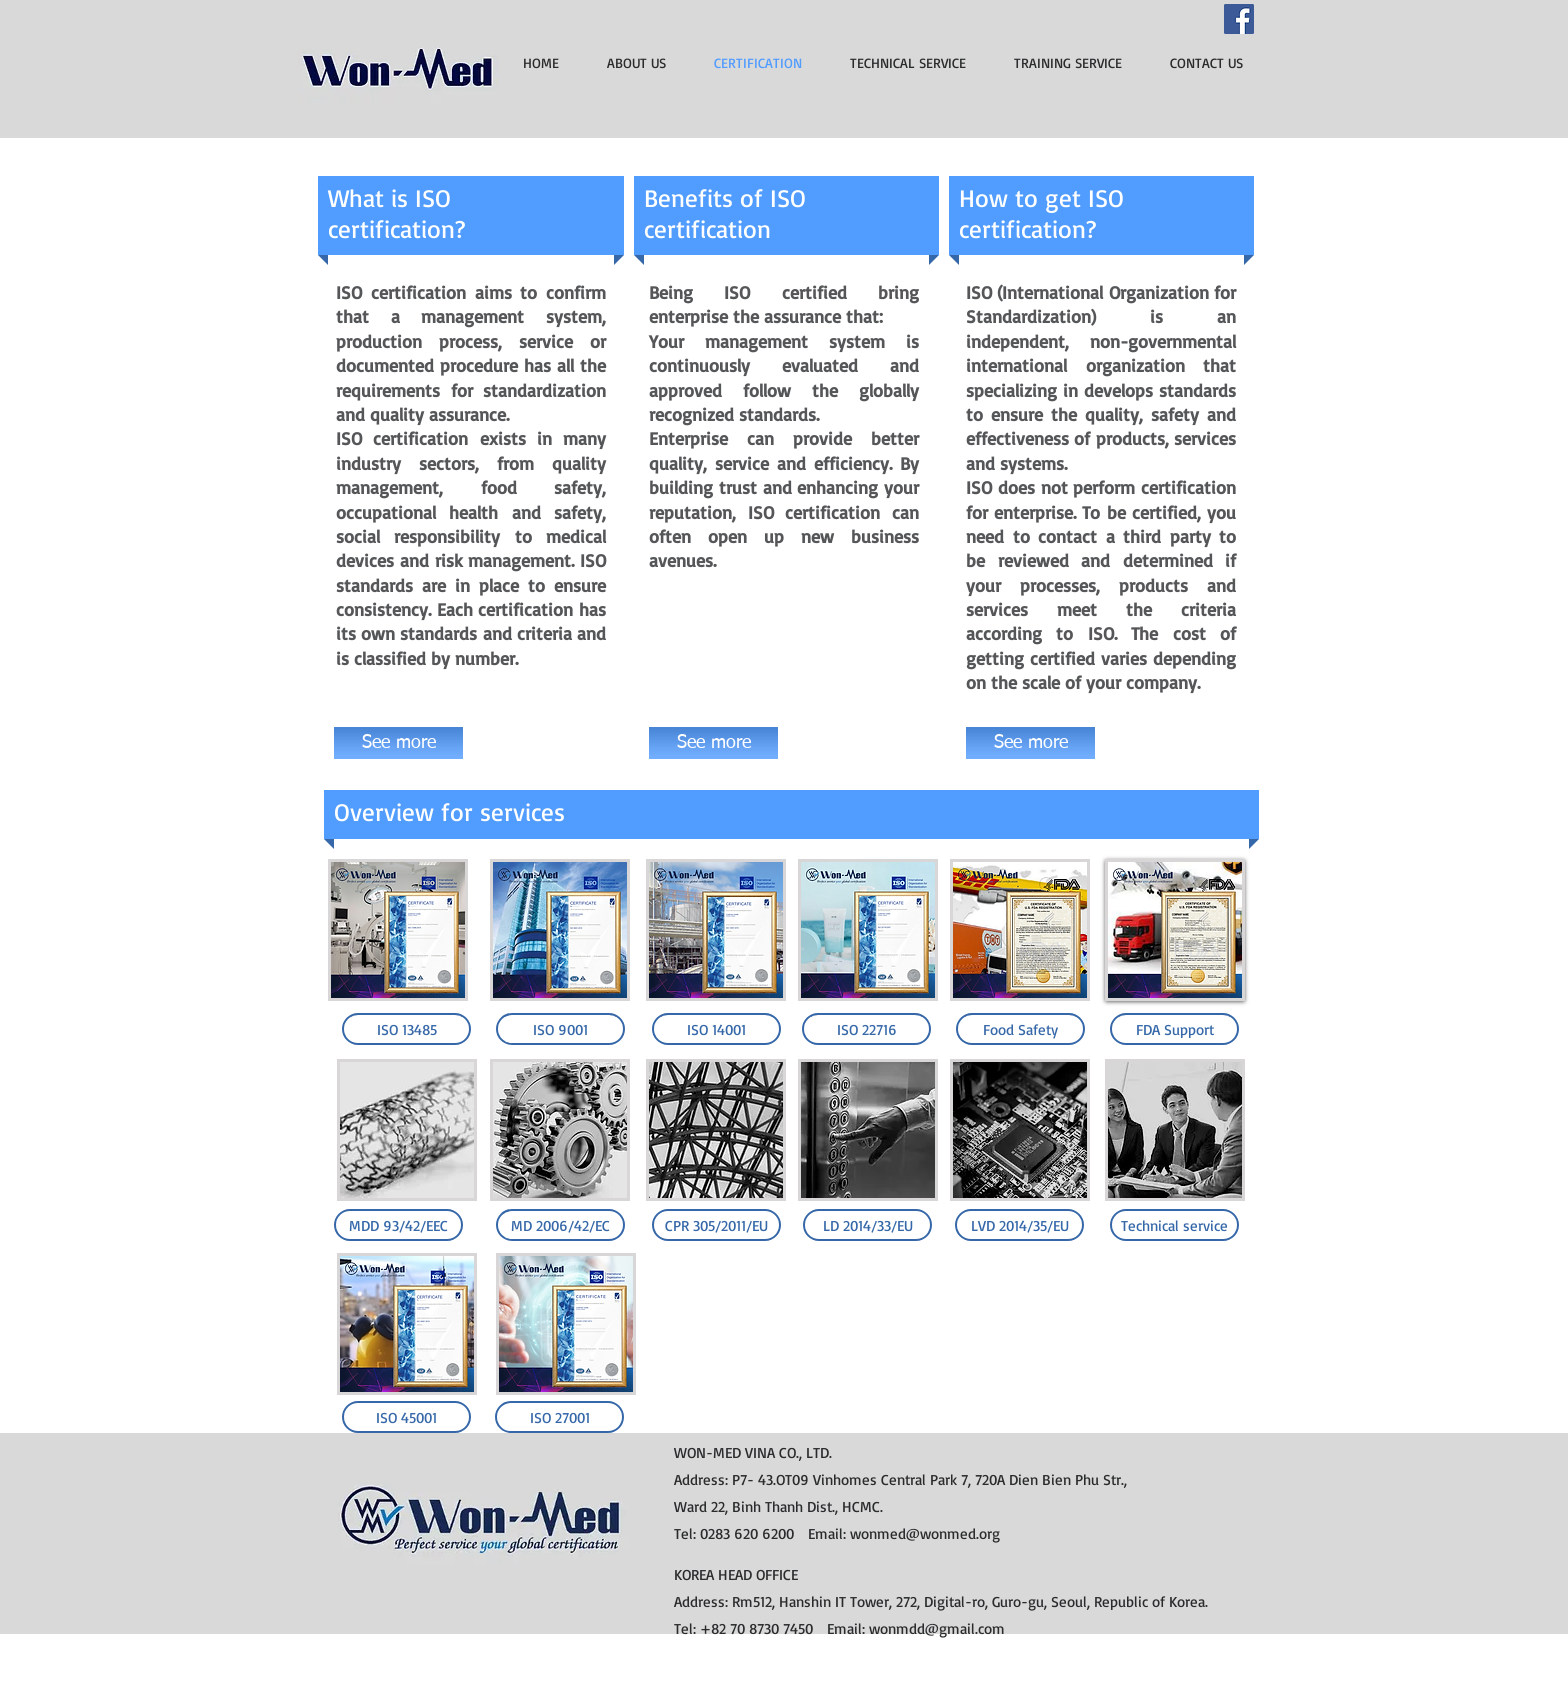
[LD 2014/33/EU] (867, 1225)
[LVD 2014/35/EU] (1019, 1225)
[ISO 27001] (559, 1417)
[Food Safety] (1020, 1029)
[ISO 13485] (406, 1029)
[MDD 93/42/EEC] (398, 1225)
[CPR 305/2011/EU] (716, 1225)
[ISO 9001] (560, 1029)
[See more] (398, 743)
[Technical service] (1174, 1225)
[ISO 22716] (866, 1029)
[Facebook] (1239, 19)
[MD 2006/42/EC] (560, 1225)
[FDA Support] (1174, 1029)
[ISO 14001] (716, 1029)
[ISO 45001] (406, 1417)
